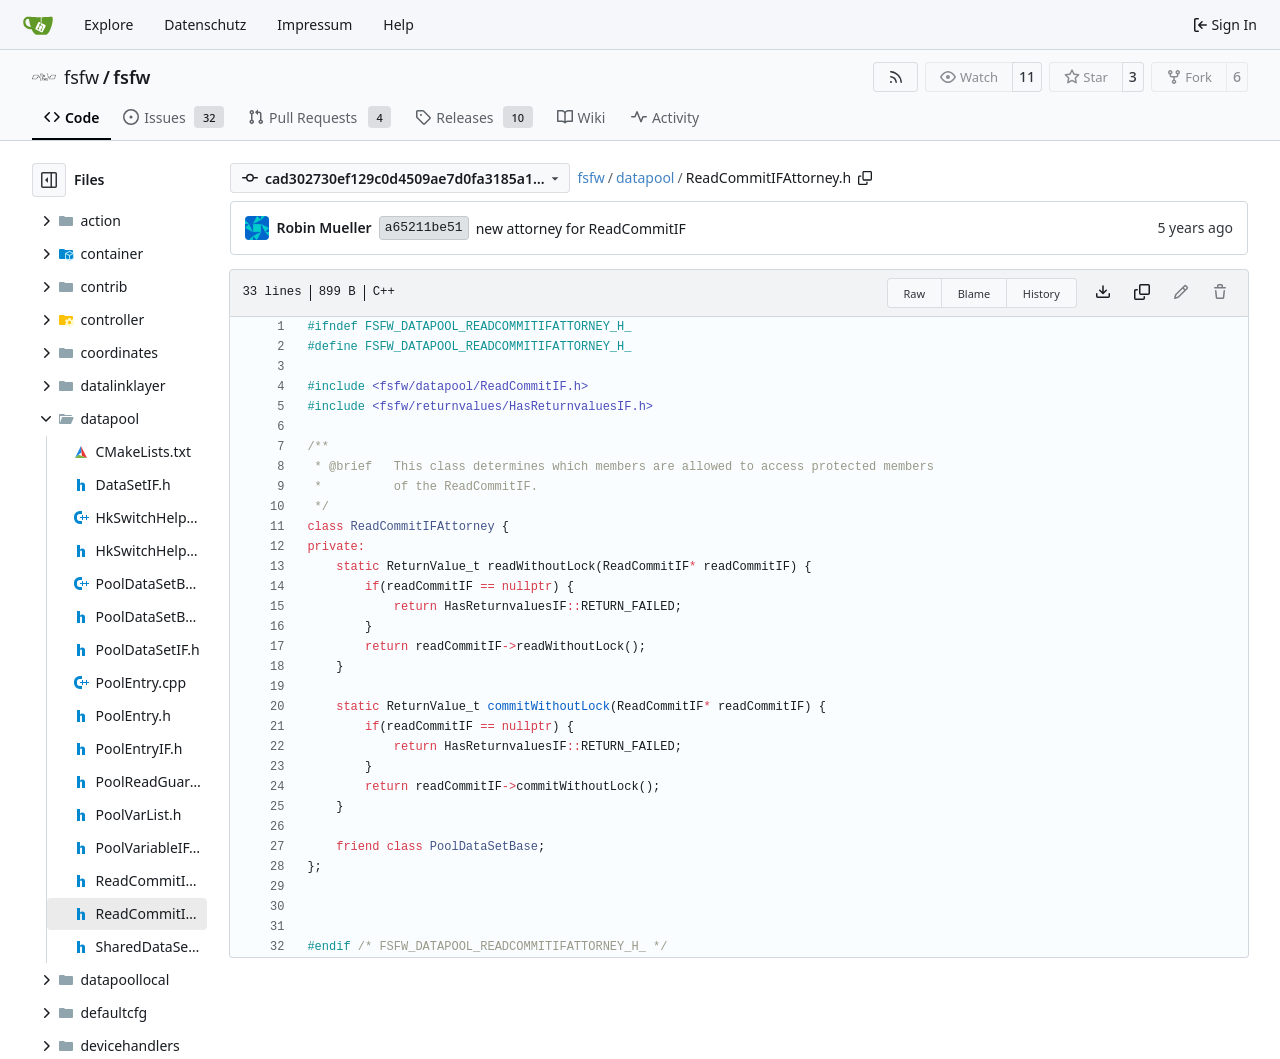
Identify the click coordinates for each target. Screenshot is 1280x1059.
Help (398, 24)
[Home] (38, 25)
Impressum (314, 24)
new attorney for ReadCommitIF (581, 228)
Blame (974, 293)
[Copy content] (1142, 293)
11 (1027, 76)
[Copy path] (865, 178)
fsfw (81, 77)
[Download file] (1103, 293)
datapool (645, 177)
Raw (915, 293)
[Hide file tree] (49, 180)
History (1041, 293)
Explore (108, 24)
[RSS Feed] (896, 77)
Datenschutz (205, 24)
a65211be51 (424, 227)
